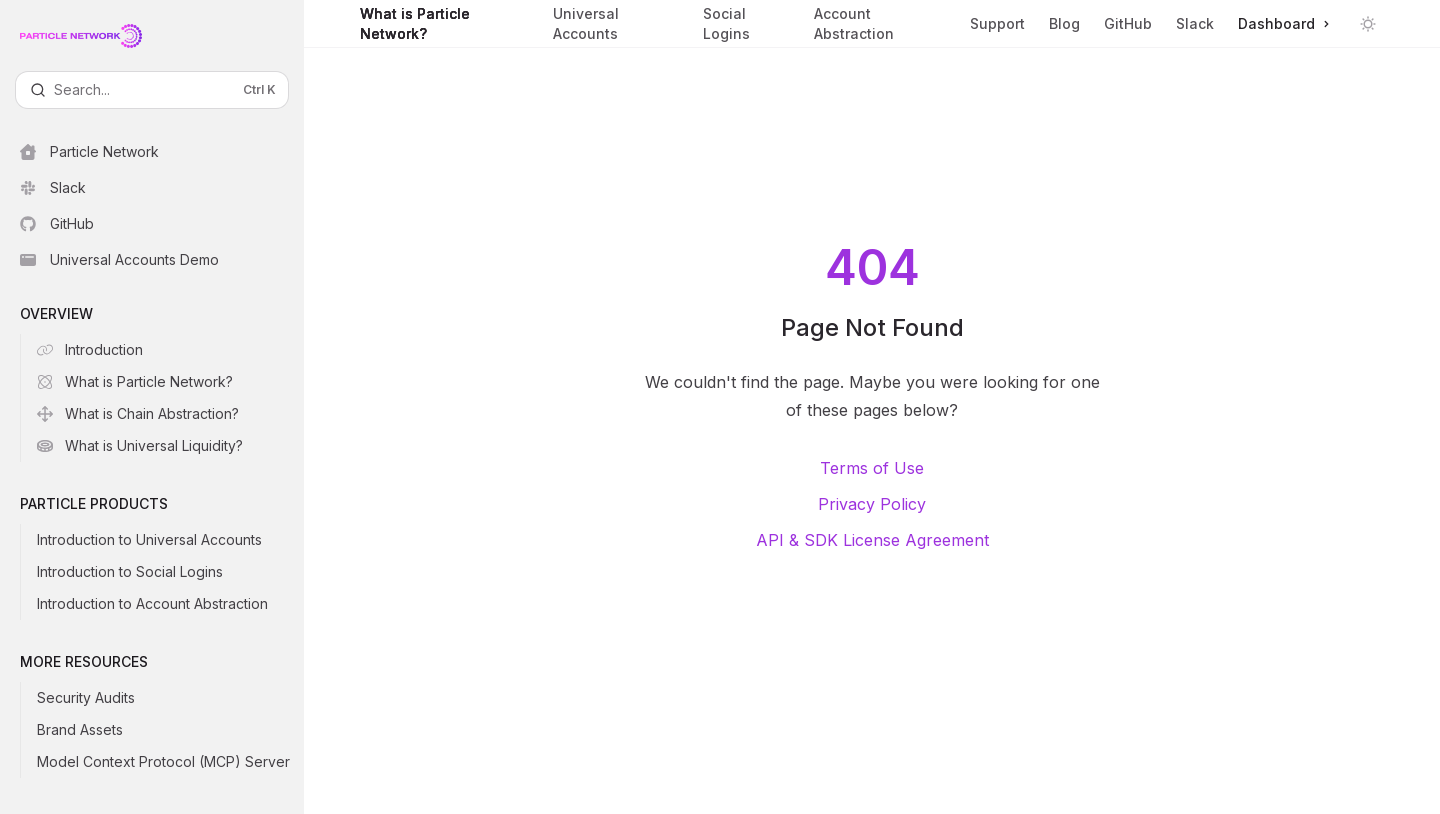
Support (997, 31)
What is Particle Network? (444, 26)
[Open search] (152, 90)
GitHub (1128, 23)
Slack (1195, 23)
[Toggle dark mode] (1368, 24)
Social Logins (747, 26)
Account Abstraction (880, 26)
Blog (1064, 23)
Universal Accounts (616, 26)
